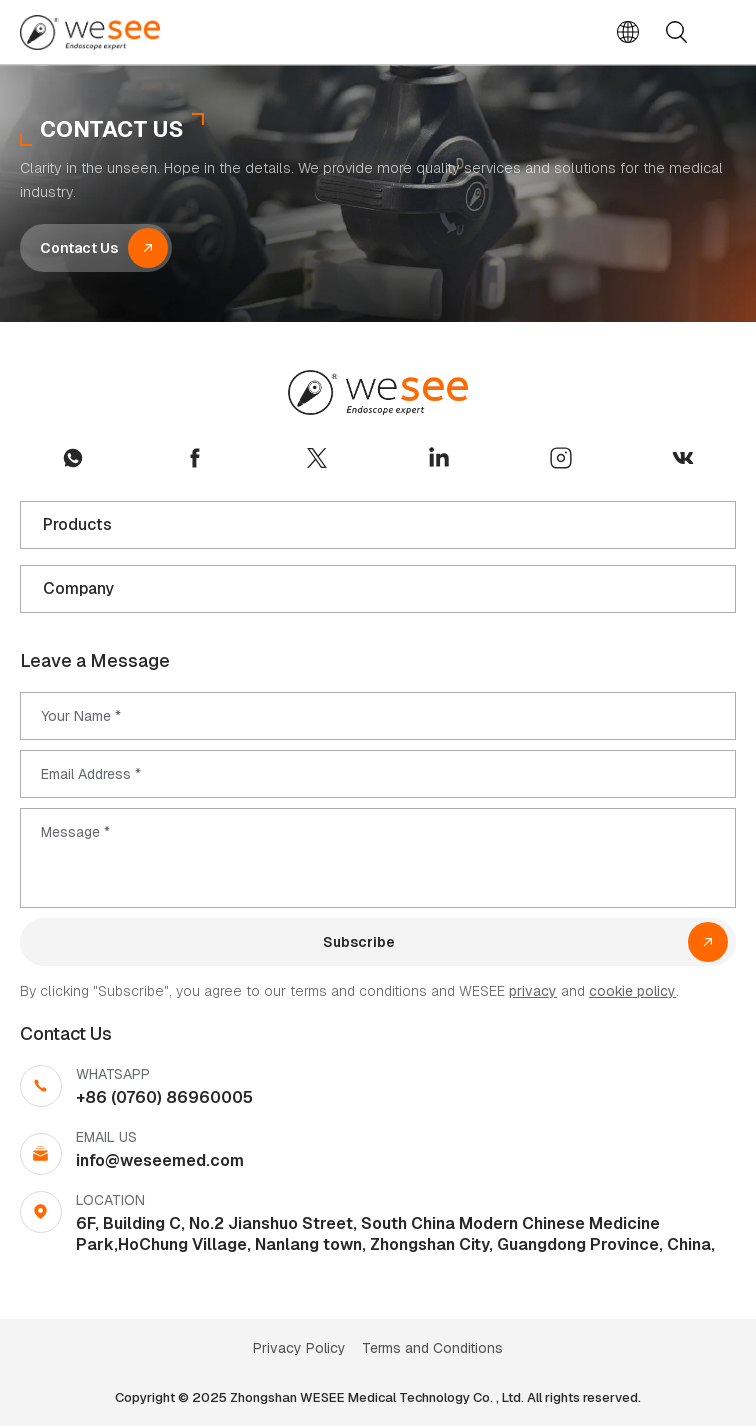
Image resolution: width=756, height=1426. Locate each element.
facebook (195, 458)
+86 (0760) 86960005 (164, 1097)
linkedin (439, 458)
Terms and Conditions (432, 1348)
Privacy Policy (299, 1348)
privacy (533, 991)
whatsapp (73, 458)
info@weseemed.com (160, 1160)
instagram (561, 458)
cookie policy (632, 991)
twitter (317, 458)
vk (683, 458)
